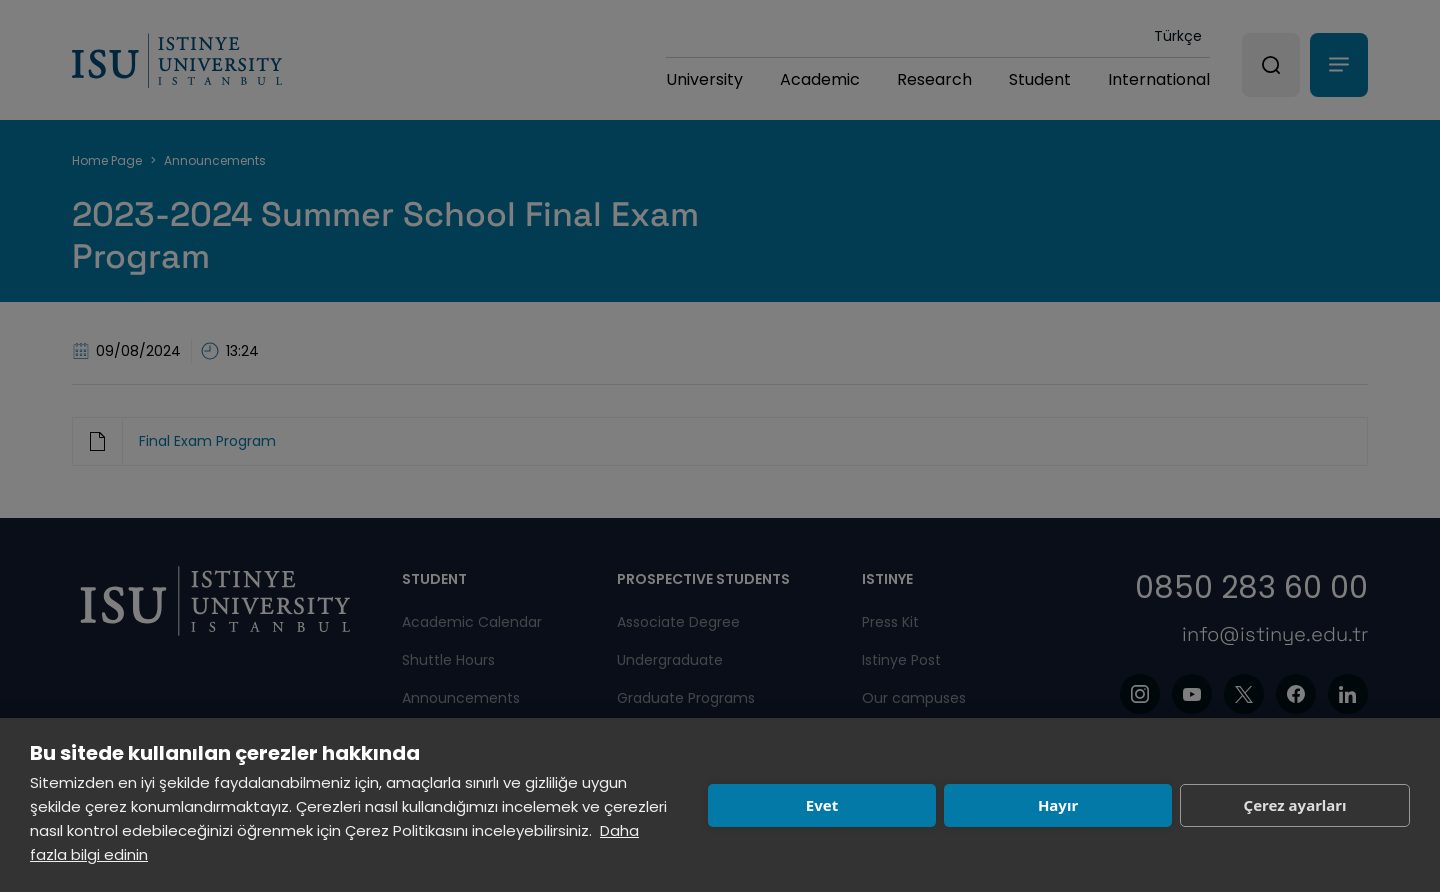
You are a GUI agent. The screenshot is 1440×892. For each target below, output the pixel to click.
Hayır (1058, 805)
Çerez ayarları (1295, 805)
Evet (822, 805)
